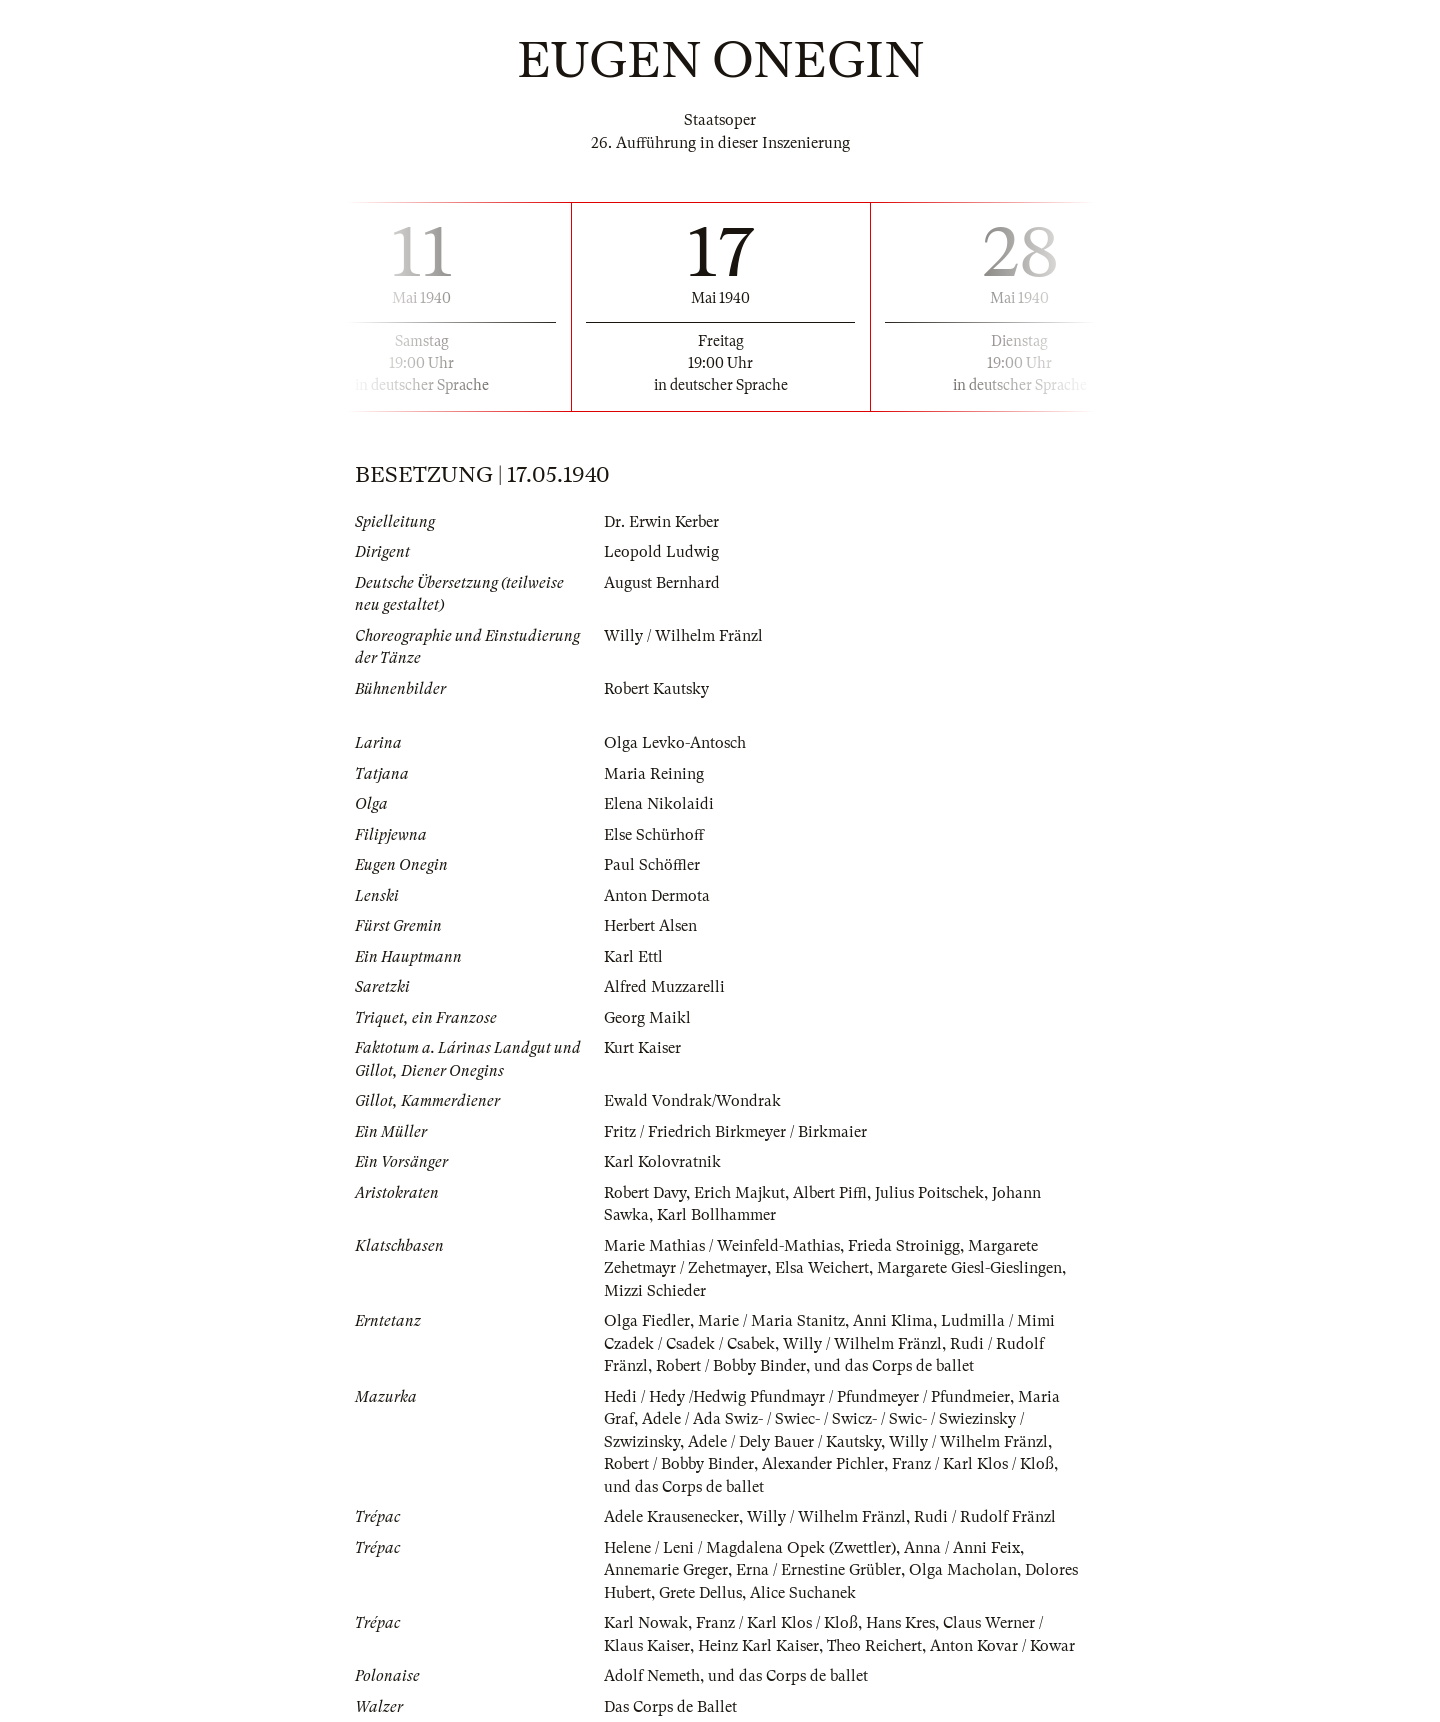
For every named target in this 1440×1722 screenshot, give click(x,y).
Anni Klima (893, 1321)
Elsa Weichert (822, 1268)
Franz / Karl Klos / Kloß (973, 1464)
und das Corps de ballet (894, 1366)
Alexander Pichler (823, 1464)
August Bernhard (662, 583)
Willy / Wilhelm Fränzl (683, 636)
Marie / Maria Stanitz (771, 1321)
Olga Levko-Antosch (675, 743)
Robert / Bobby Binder (731, 1366)
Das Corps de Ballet (670, 1707)
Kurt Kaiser (642, 1048)
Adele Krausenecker (671, 1517)
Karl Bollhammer (716, 1215)
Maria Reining (654, 774)
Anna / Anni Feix (962, 1548)
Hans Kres (900, 1623)
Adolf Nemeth (652, 1676)
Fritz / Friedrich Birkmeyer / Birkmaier (735, 1132)
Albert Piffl (830, 1193)
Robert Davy (645, 1193)
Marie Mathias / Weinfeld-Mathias (722, 1246)
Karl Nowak (646, 1623)
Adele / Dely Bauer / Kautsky (784, 1442)
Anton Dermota (657, 896)
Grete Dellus (700, 1593)
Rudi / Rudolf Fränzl (985, 1517)
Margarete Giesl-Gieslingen (969, 1268)
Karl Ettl (633, 957)
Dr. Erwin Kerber (661, 522)
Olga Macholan (963, 1570)
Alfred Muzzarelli (664, 987)
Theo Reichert (874, 1646)
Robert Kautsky (656, 689)
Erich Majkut (739, 1193)
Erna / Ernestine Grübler (818, 1570)
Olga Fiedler (647, 1321)
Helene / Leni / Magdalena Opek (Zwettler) (750, 1548)
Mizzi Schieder (655, 1291)
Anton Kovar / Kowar (1002, 1646)
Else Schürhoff (654, 835)
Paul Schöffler (652, 865)
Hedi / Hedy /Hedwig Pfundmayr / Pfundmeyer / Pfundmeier (807, 1397)
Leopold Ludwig (661, 552)
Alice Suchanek (803, 1593)
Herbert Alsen (650, 926)
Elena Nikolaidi (659, 804)
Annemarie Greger (666, 1570)
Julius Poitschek (929, 1193)
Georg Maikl (647, 1018)
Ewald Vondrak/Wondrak (692, 1101)
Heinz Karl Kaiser (758, 1646)
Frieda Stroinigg (904, 1246)
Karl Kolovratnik (662, 1162)
